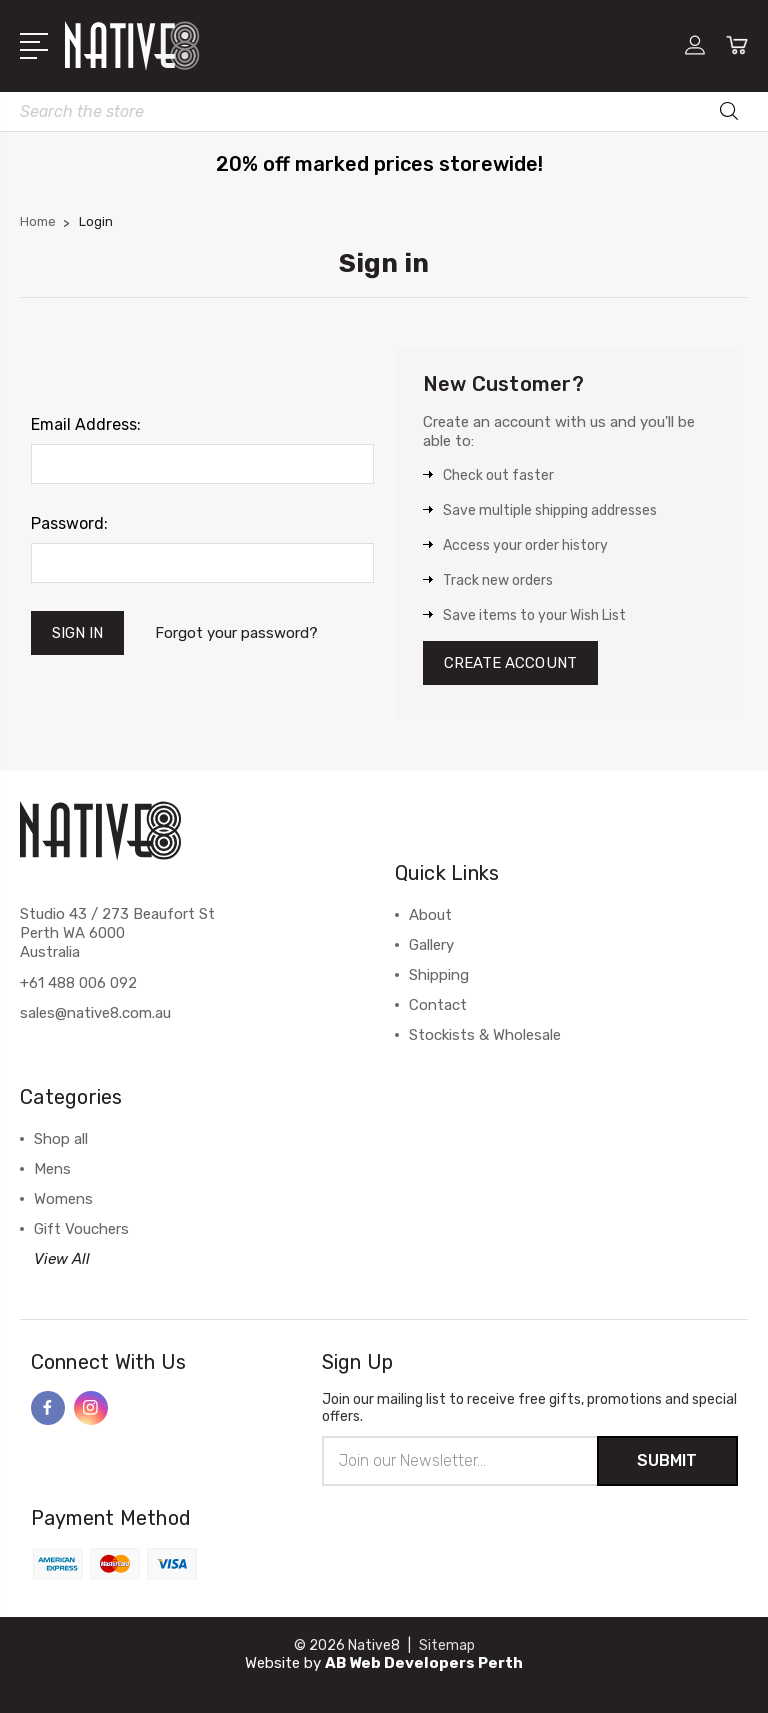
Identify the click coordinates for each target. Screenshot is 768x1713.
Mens (52, 1169)
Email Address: (86, 424)
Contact (438, 1005)
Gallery (431, 945)
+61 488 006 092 (78, 983)
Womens (63, 1199)
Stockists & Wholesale (485, 1035)
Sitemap (447, 1645)
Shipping (439, 975)
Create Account (510, 663)
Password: (69, 523)
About (430, 915)
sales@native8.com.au (95, 1013)
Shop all (61, 1139)
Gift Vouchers (81, 1229)
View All (62, 1259)
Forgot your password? (236, 633)
